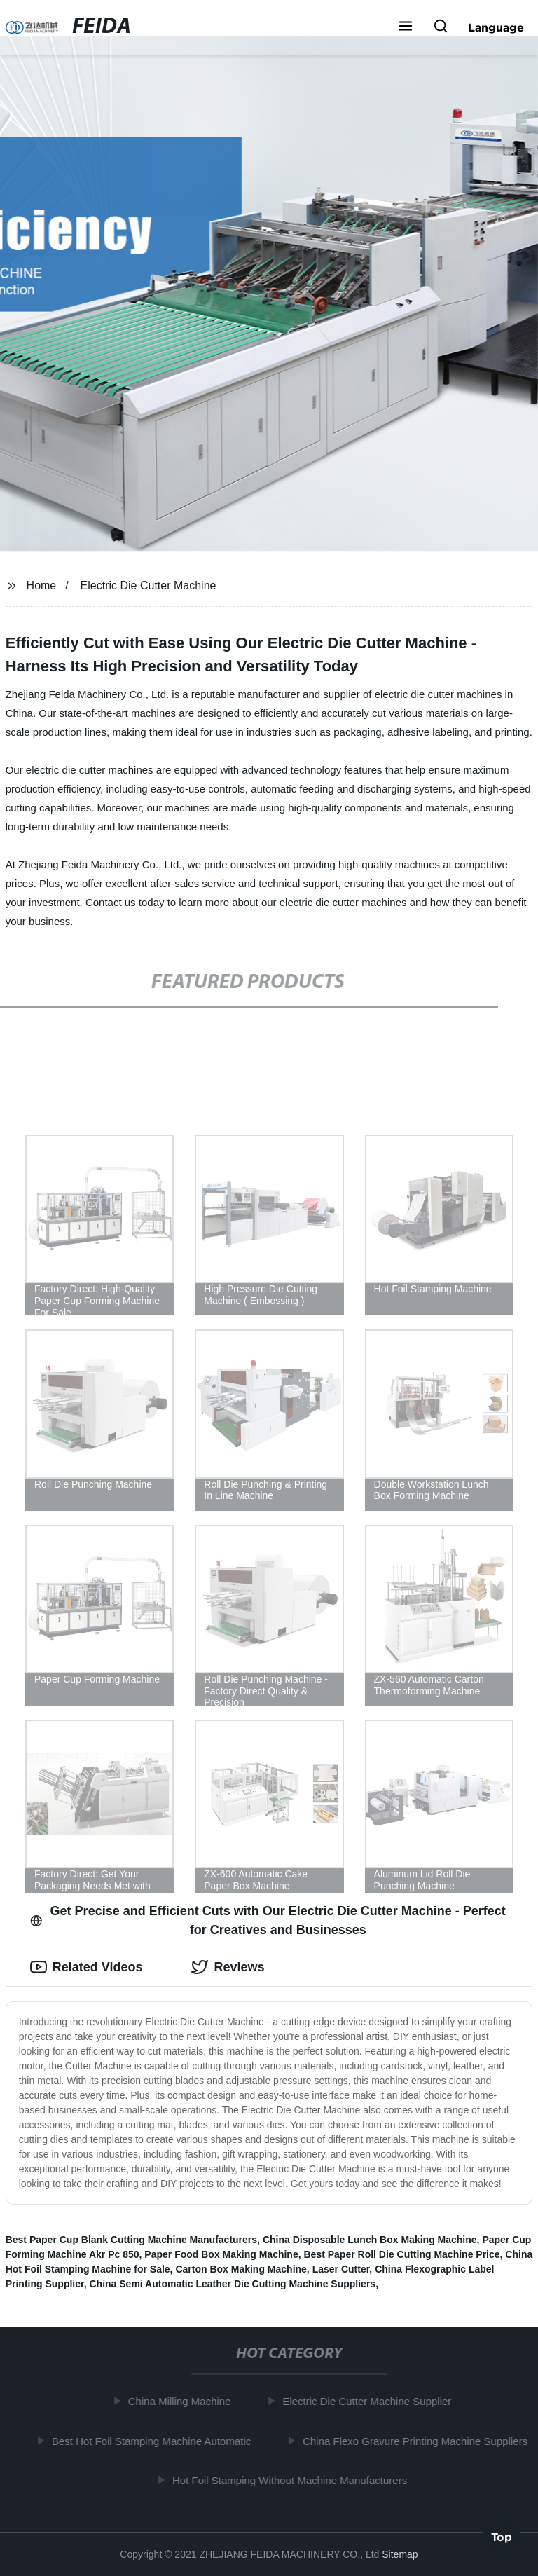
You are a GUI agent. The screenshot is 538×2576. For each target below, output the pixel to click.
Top (501, 2539)
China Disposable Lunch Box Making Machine (370, 2239)
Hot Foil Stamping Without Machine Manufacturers (294, 2480)
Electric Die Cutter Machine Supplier (371, 2401)
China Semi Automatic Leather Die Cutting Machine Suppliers (232, 2283)
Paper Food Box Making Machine (221, 2254)
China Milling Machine (183, 2401)
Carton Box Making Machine (240, 2269)
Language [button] (496, 27)
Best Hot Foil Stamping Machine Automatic (155, 2440)
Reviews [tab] (227, 1967)
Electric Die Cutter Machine (148, 585)
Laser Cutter (341, 2269)
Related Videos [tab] (86, 1967)
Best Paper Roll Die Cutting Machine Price (402, 2254)
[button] (405, 27)
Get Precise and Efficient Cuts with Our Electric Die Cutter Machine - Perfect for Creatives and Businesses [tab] (268, 1920)
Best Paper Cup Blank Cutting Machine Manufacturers (131, 2239)
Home (42, 585)
